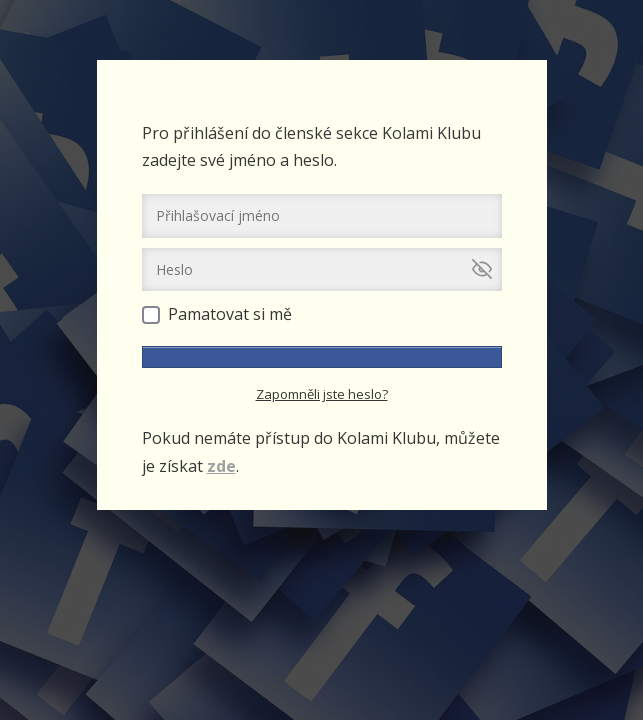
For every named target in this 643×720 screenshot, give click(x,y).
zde (221, 466)
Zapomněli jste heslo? (322, 394)
